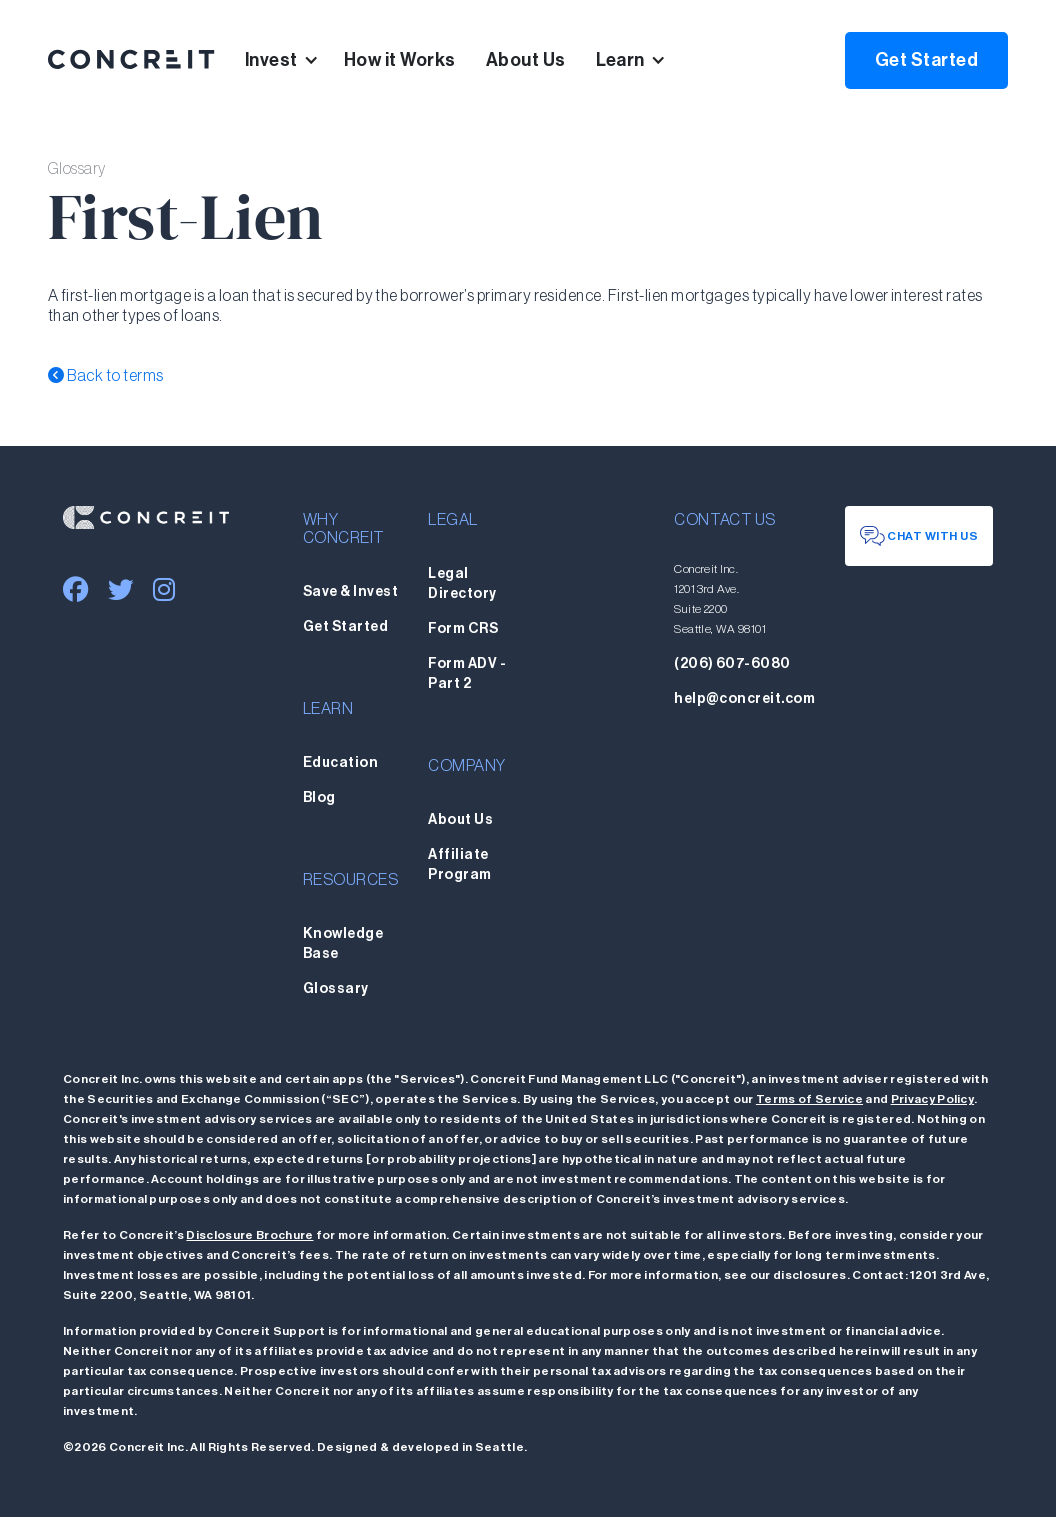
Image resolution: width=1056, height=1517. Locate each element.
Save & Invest (350, 592)
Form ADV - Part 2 (467, 674)
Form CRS (463, 629)
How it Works (400, 60)
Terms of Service (809, 1099)
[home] (131, 60)
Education (340, 763)
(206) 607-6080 (732, 664)
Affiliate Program (459, 865)
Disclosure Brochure (249, 1235)
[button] (294, 60)
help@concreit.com (744, 699)
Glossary (336, 989)
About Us (526, 60)
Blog (319, 798)
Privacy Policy (932, 1099)
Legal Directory (462, 584)
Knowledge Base (343, 944)
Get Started (926, 60)
